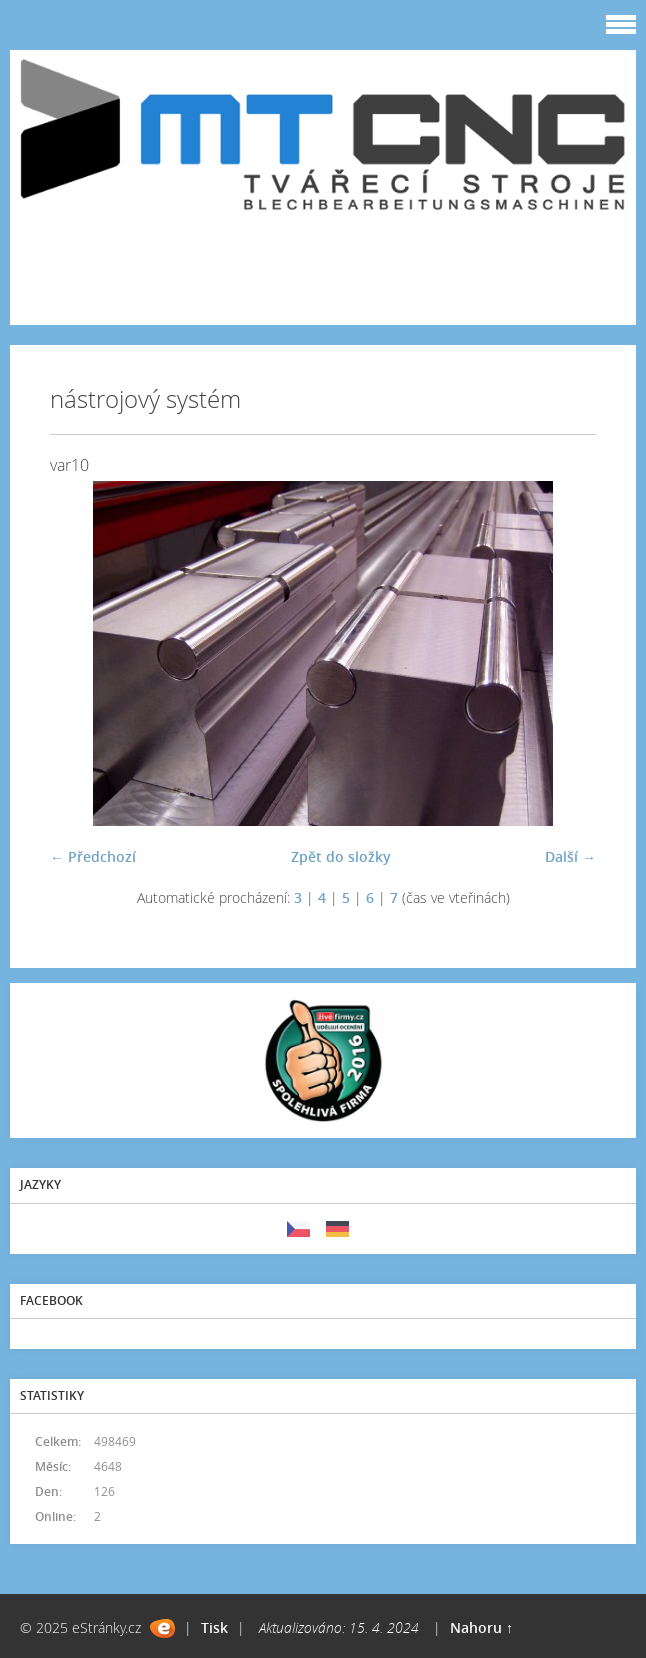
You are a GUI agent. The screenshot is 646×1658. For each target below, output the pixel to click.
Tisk (214, 1627)
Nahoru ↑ (481, 1627)
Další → (570, 856)
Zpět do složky (341, 856)
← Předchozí (93, 856)
